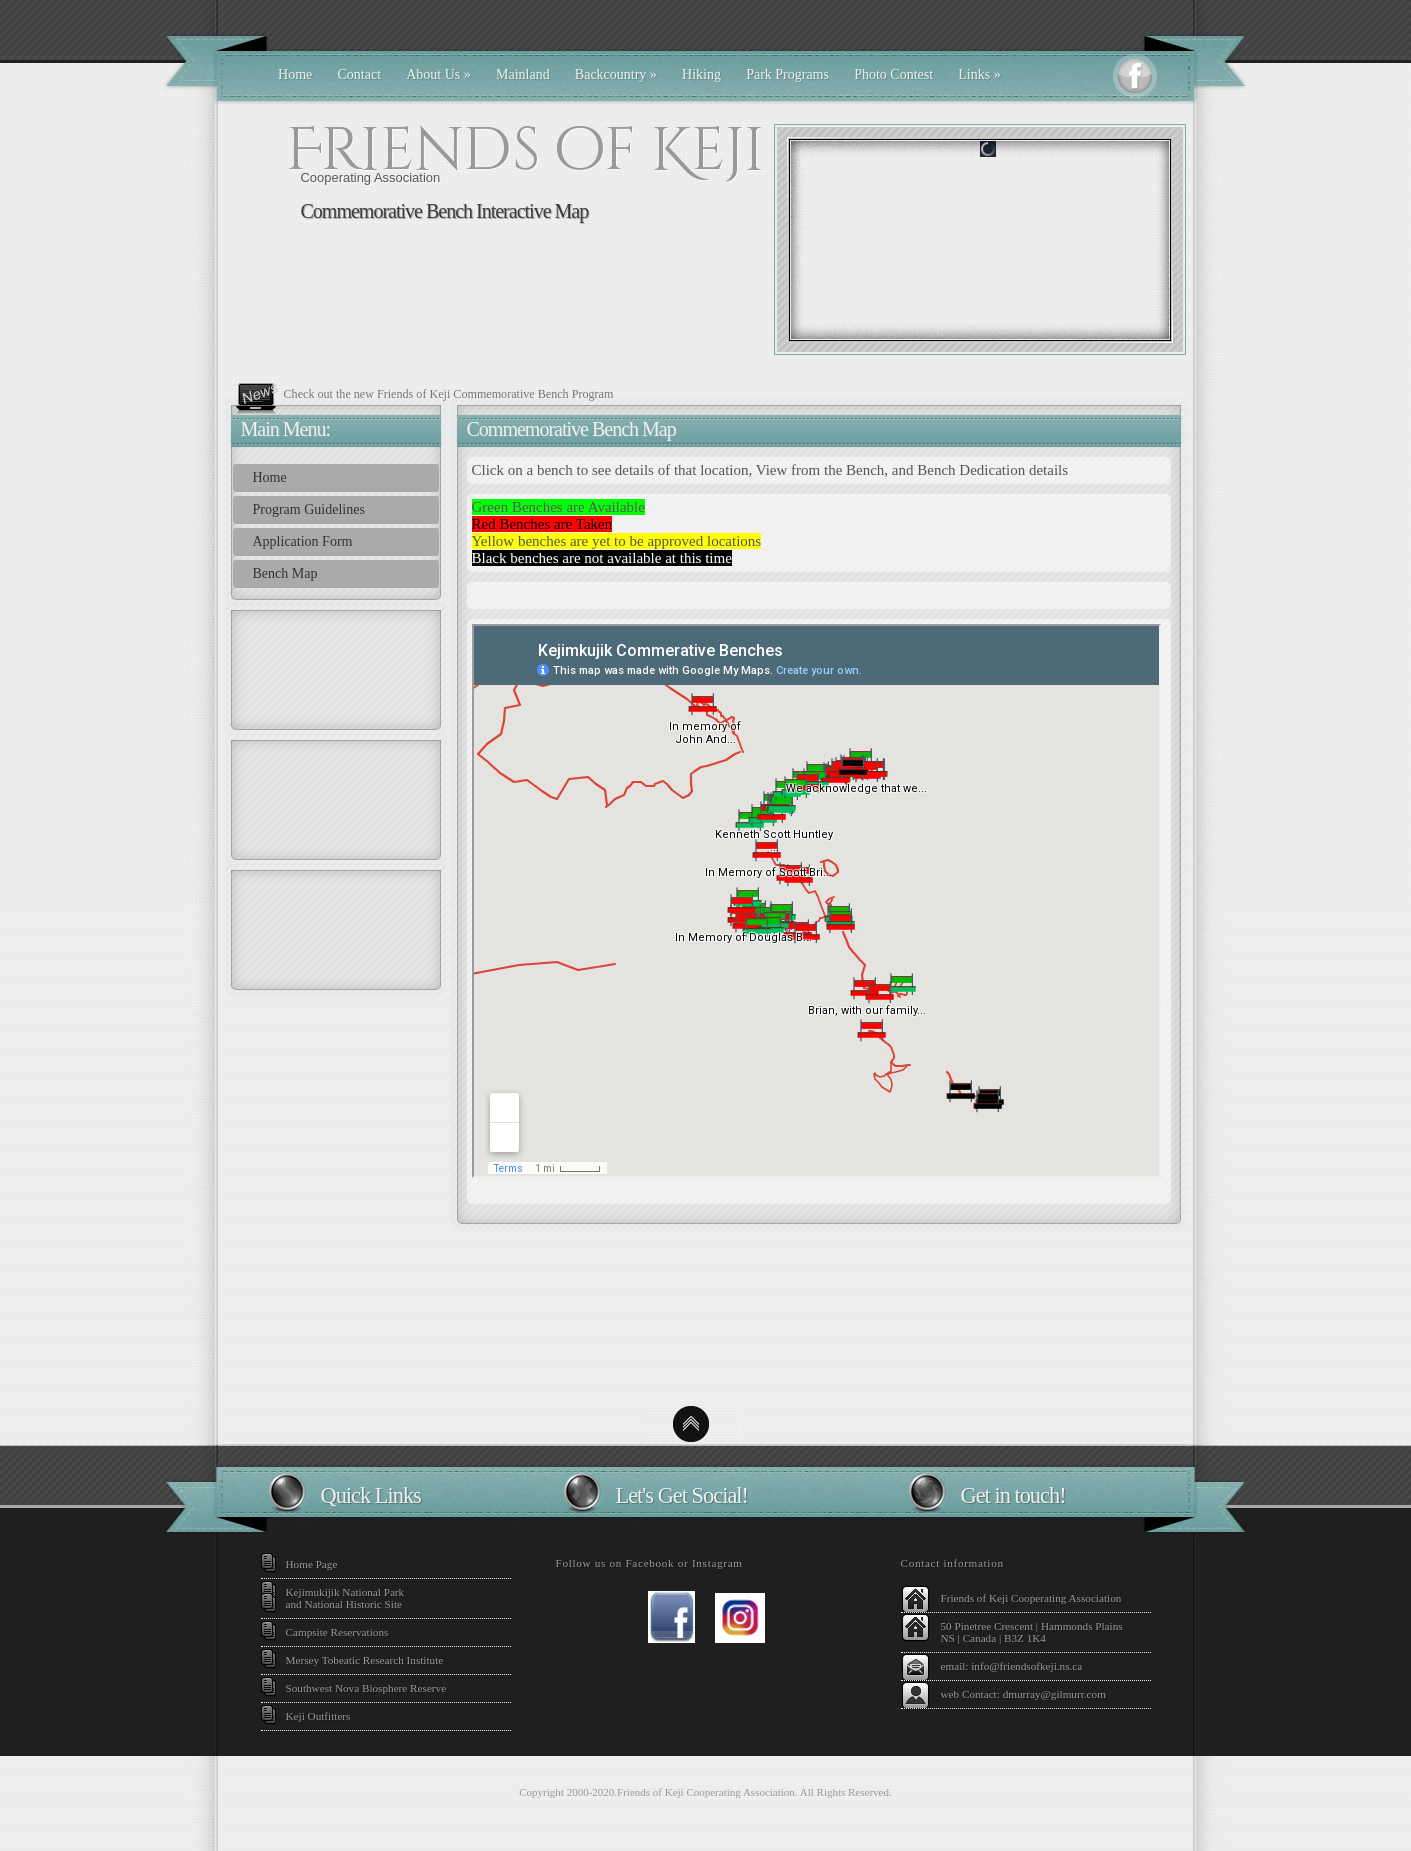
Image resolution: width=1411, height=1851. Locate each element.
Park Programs (787, 74)
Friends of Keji (525, 150)
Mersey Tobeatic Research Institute (365, 1660)
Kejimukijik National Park (345, 1592)
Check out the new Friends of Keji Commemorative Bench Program (449, 394)
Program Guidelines (309, 509)
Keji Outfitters (318, 1716)
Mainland (523, 74)
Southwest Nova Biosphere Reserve (366, 1688)
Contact (360, 74)
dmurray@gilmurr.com (1054, 1694)
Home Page (312, 1564)
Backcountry (616, 74)
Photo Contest (893, 74)
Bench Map (285, 573)
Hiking (701, 74)
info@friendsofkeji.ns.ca (1026, 1666)
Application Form (303, 541)
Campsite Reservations (337, 1632)
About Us (438, 74)
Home (295, 74)
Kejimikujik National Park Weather (705, 1324)
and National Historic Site (344, 1604)
